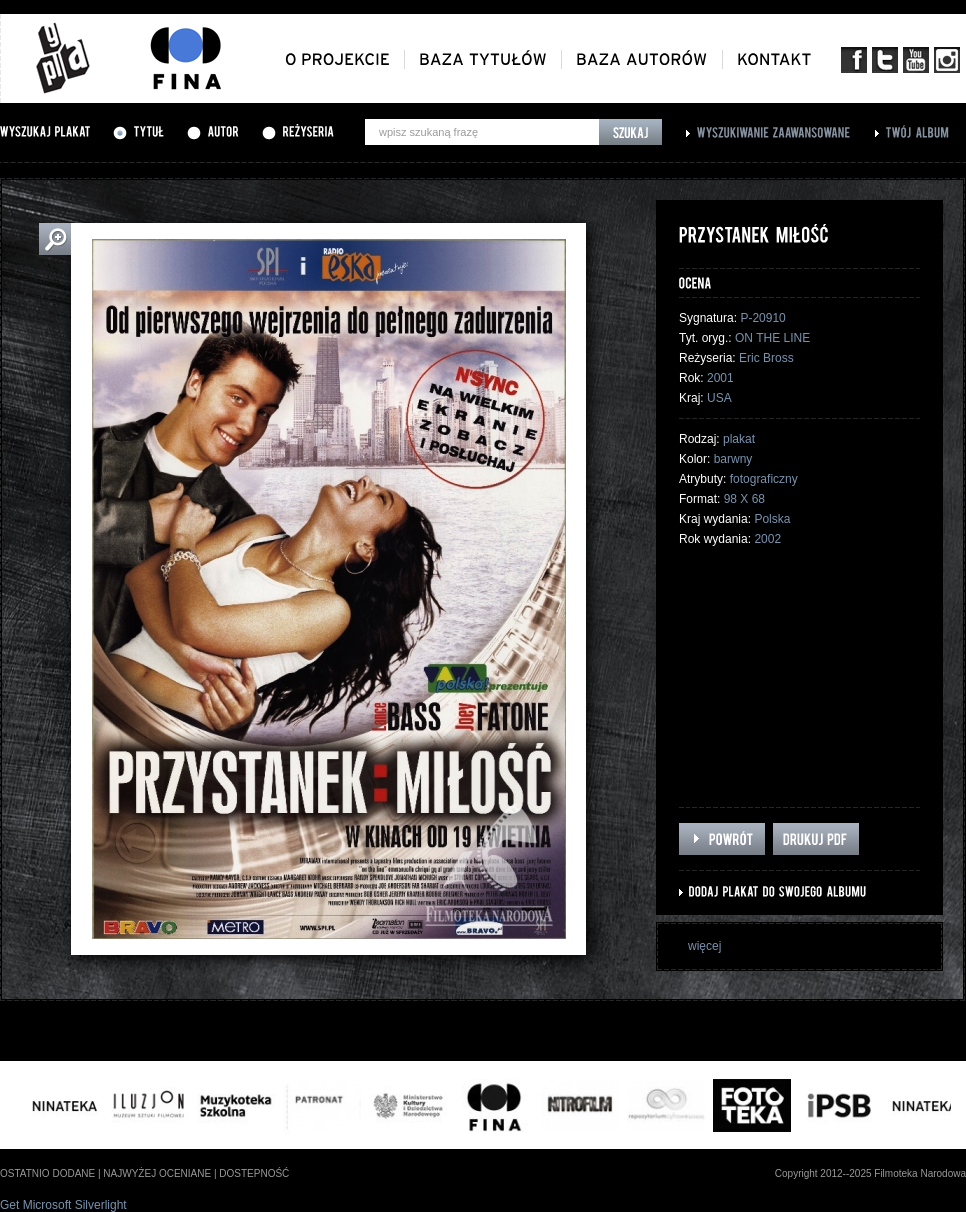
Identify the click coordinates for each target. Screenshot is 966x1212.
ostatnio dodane (47, 1173)
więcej (704, 946)
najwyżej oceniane (157, 1173)
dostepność (254, 1173)
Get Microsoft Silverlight (63, 1205)
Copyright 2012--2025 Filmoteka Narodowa (870, 1173)
